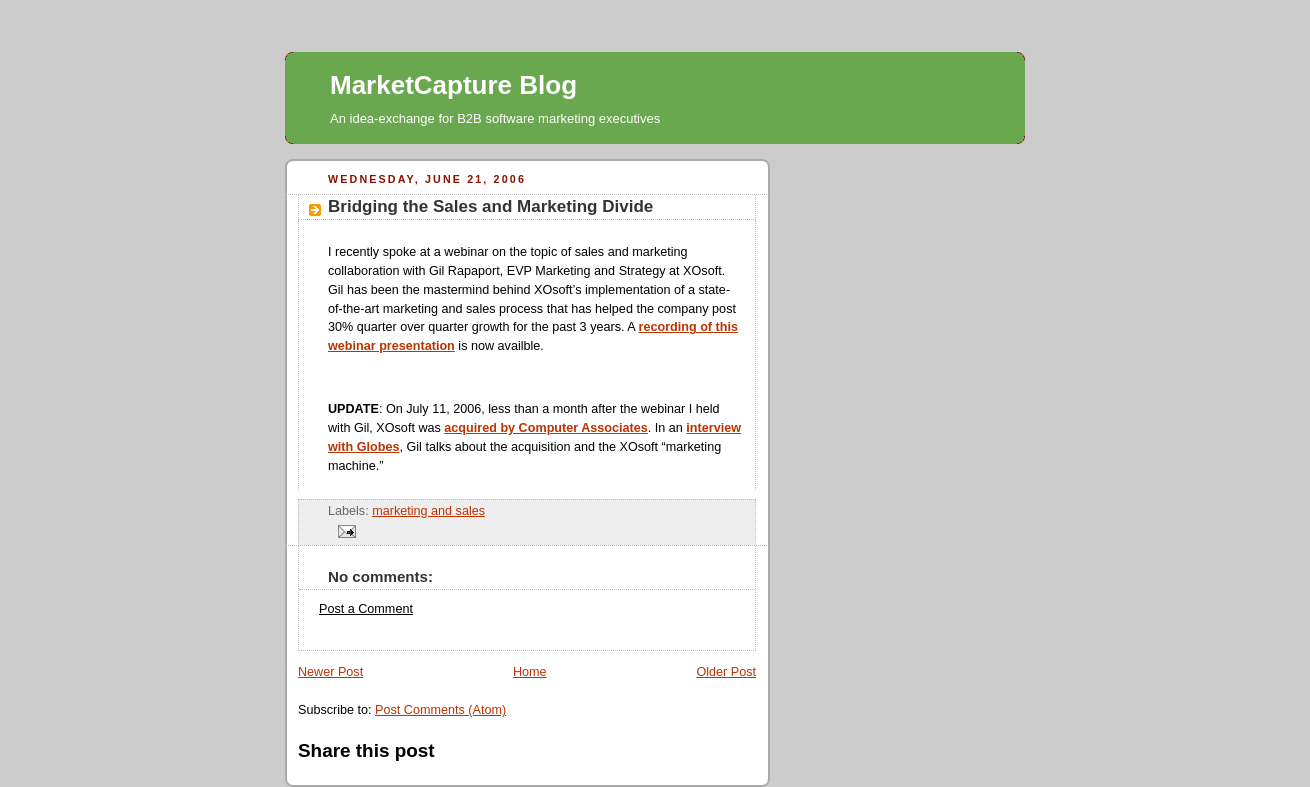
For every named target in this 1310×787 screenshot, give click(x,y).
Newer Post (330, 672)
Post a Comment (366, 609)
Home (530, 672)
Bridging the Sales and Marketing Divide (490, 206)
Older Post (726, 672)
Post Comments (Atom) (440, 710)
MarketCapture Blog (453, 85)
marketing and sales (428, 511)
